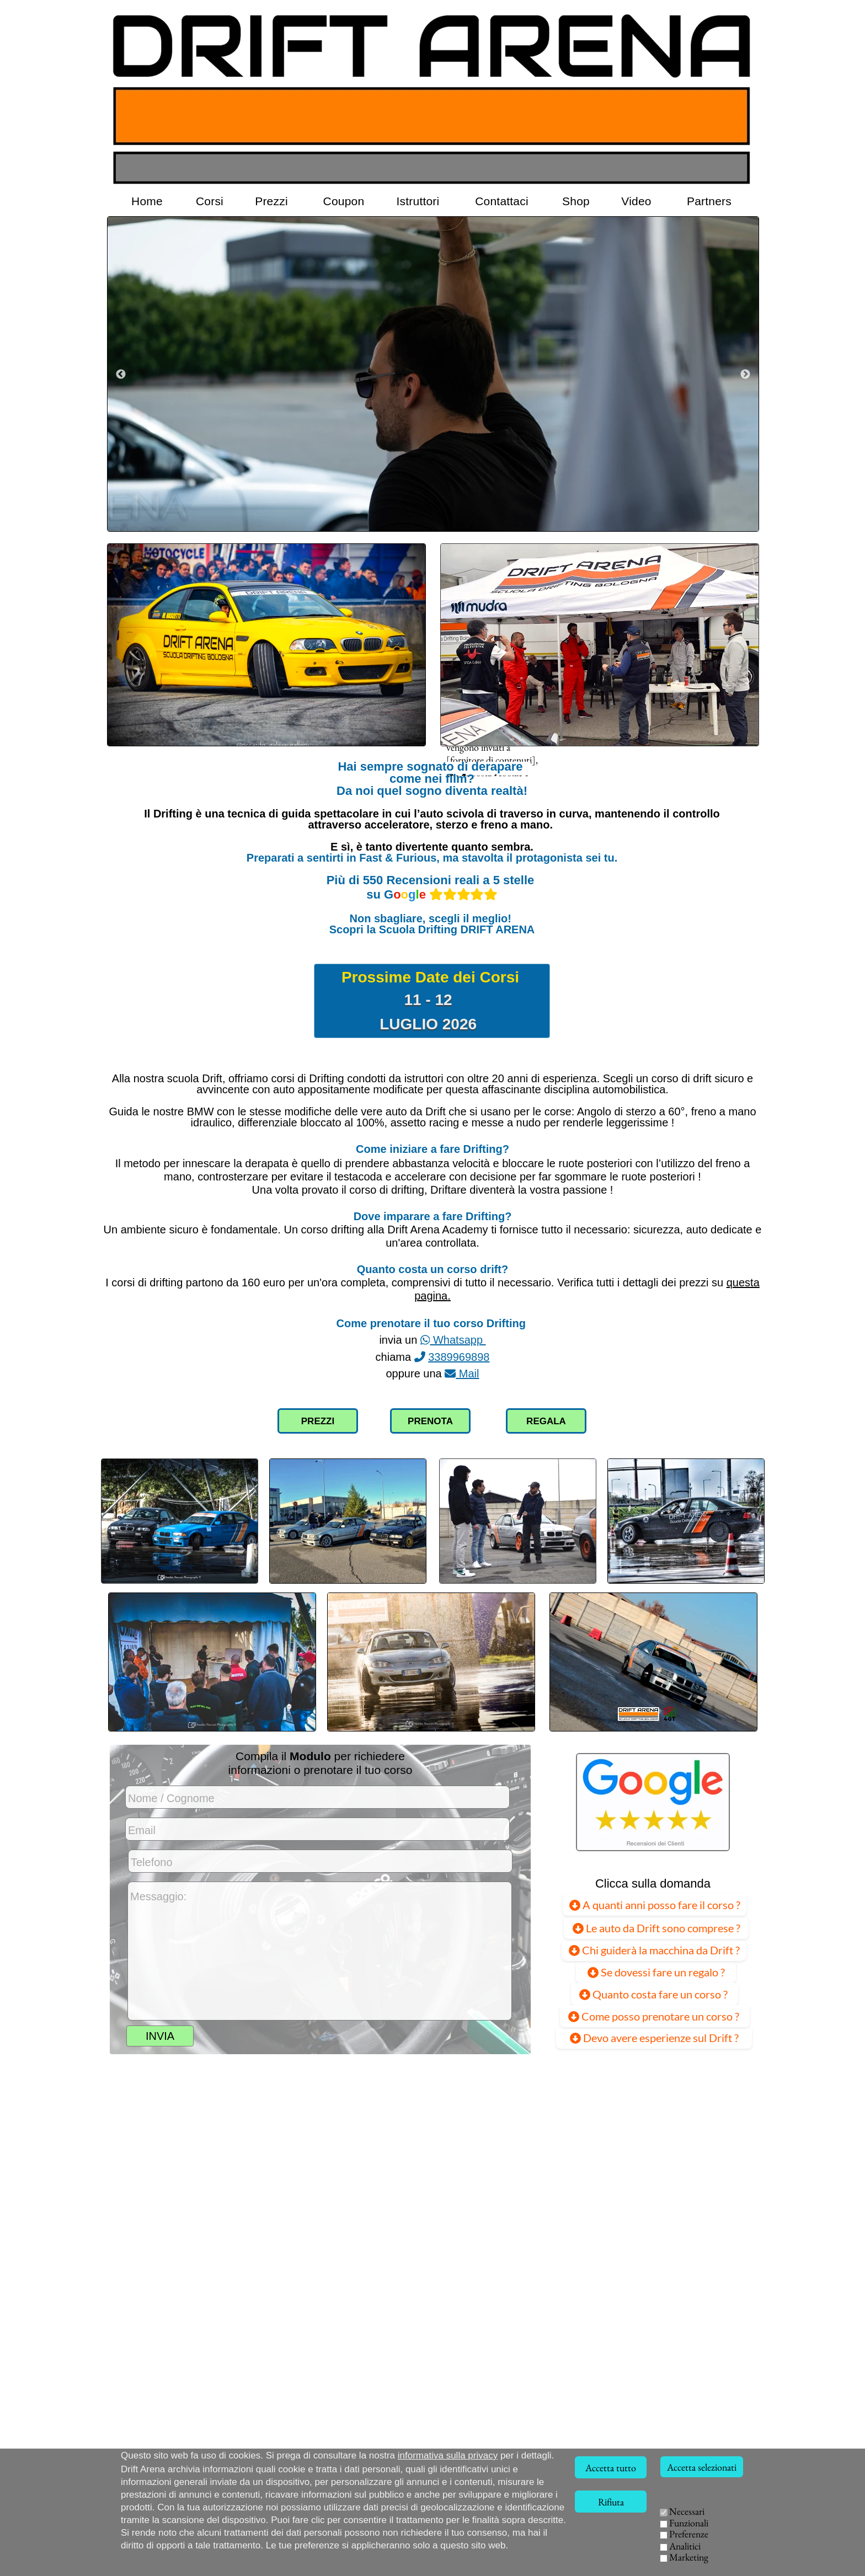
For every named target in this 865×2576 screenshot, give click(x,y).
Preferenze (688, 2533)
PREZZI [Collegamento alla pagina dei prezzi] (317, 1421)
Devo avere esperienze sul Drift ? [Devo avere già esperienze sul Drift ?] (654, 2037)
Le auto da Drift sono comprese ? (656, 1927)
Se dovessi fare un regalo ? (656, 1972)
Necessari (686, 2511)
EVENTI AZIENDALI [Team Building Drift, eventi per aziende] (651, 2554)
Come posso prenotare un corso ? (654, 2016)
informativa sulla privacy (448, 2455)
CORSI (622, 2525)
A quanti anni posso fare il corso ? (654, 1904)
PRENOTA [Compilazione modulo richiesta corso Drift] (430, 1421)
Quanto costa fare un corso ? (654, 1994)
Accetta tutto (610, 2467)
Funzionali (688, 2522)
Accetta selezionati (701, 2467)
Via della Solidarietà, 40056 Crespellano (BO (203, 2566)
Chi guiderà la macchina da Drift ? (654, 1949)
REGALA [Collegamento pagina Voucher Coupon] (546, 1421)
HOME (579, 2525)
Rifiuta (611, 2501)
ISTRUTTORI (604, 2540)
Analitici (685, 2546)
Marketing (688, 2557)
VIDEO (581, 2554)
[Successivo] (745, 374)
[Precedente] (120, 374)
